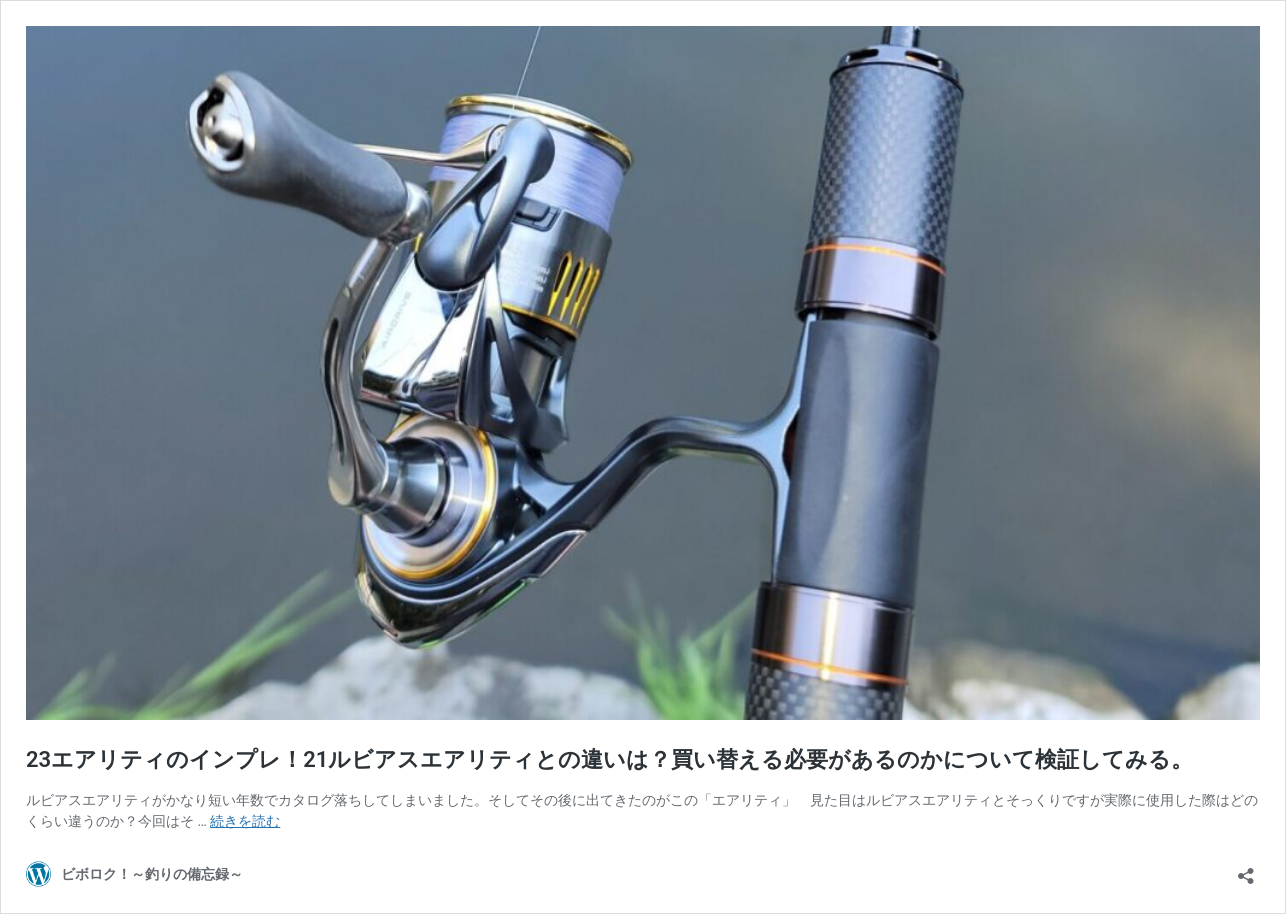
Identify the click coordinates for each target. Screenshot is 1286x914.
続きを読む (245, 821)
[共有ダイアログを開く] (1246, 869)
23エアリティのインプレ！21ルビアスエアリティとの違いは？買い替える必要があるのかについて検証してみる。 (609, 759)
